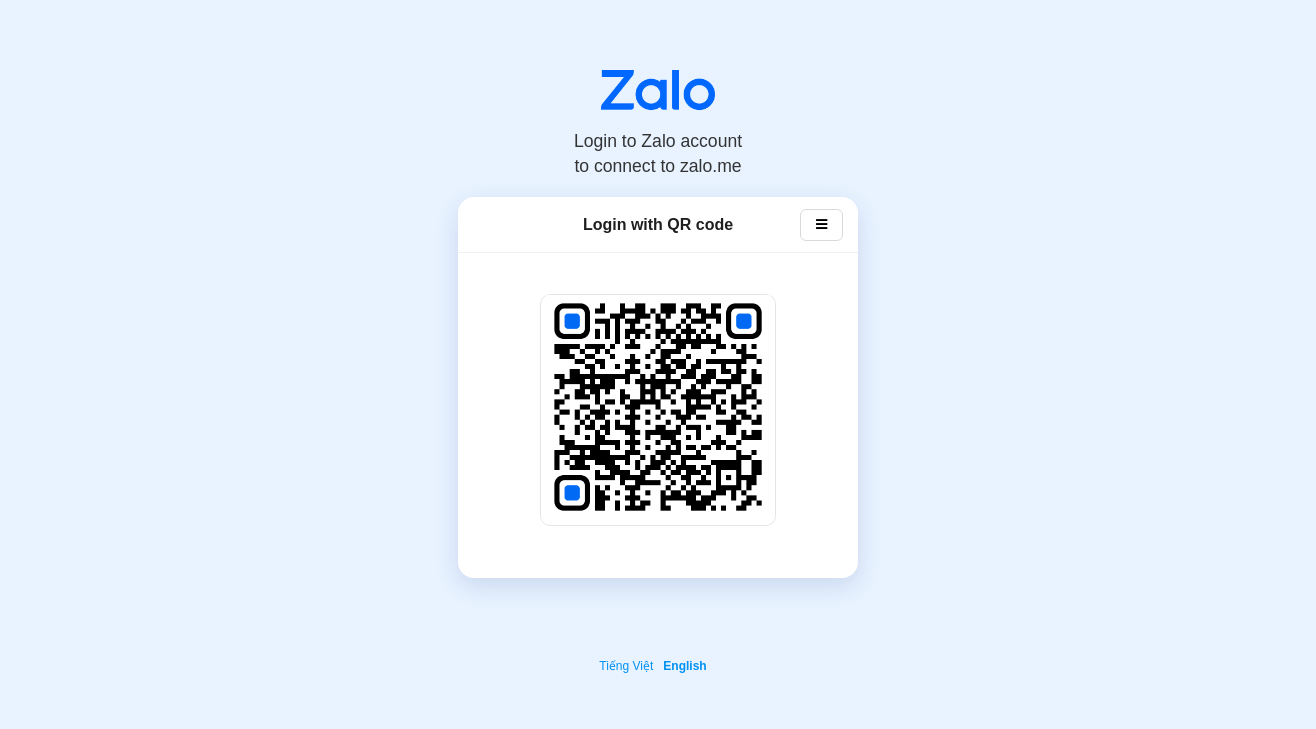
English (684, 666)
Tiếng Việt (626, 666)
